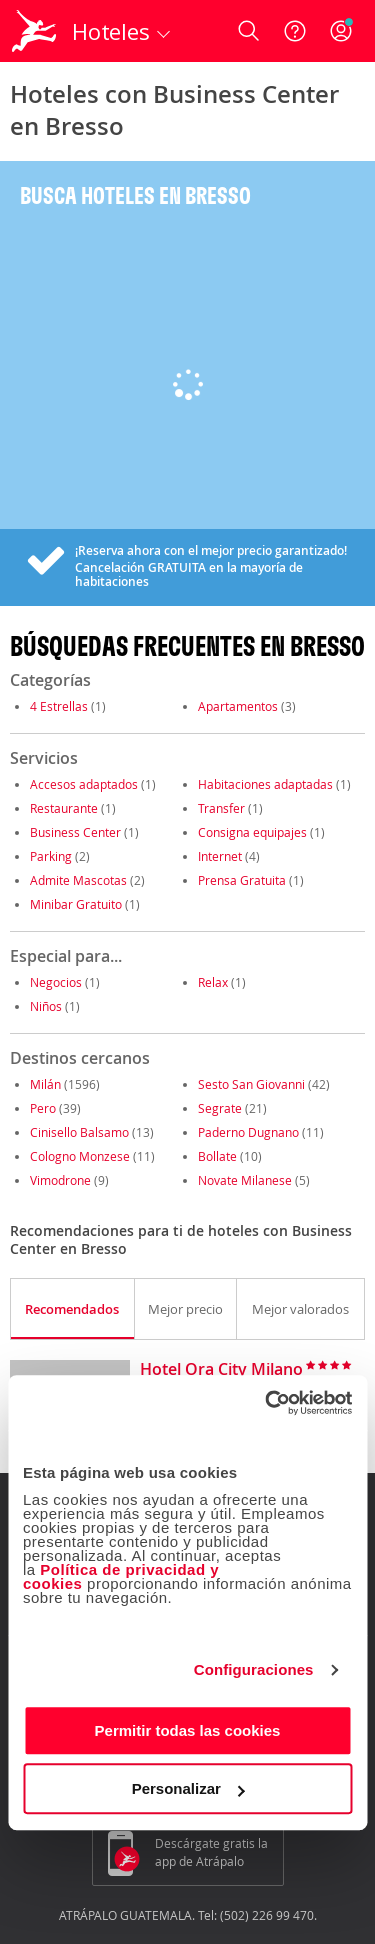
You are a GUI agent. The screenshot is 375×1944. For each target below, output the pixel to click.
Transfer (221, 808)
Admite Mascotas (78, 880)
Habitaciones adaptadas (265, 784)
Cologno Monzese (80, 1156)
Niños (46, 1006)
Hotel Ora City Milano (221, 1370)
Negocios (56, 982)
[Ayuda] (295, 31)
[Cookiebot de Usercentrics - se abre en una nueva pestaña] (267, 1403)
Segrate (220, 1108)
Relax (213, 982)
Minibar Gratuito (76, 904)
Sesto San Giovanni (251, 1084)
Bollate (217, 1156)
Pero (43, 1108)
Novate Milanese (245, 1180)
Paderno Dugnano (248, 1132)
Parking (51, 856)
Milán (45, 1084)
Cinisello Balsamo (79, 1132)
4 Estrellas (59, 706)
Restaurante (64, 808)
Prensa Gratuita (242, 880)
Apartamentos (238, 706)
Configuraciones (254, 1669)
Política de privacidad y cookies (121, 1576)
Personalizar (188, 1788)
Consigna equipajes (252, 832)
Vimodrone (60, 1180)
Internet (220, 856)
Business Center (75, 832)
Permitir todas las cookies (188, 1730)
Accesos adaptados (84, 784)
